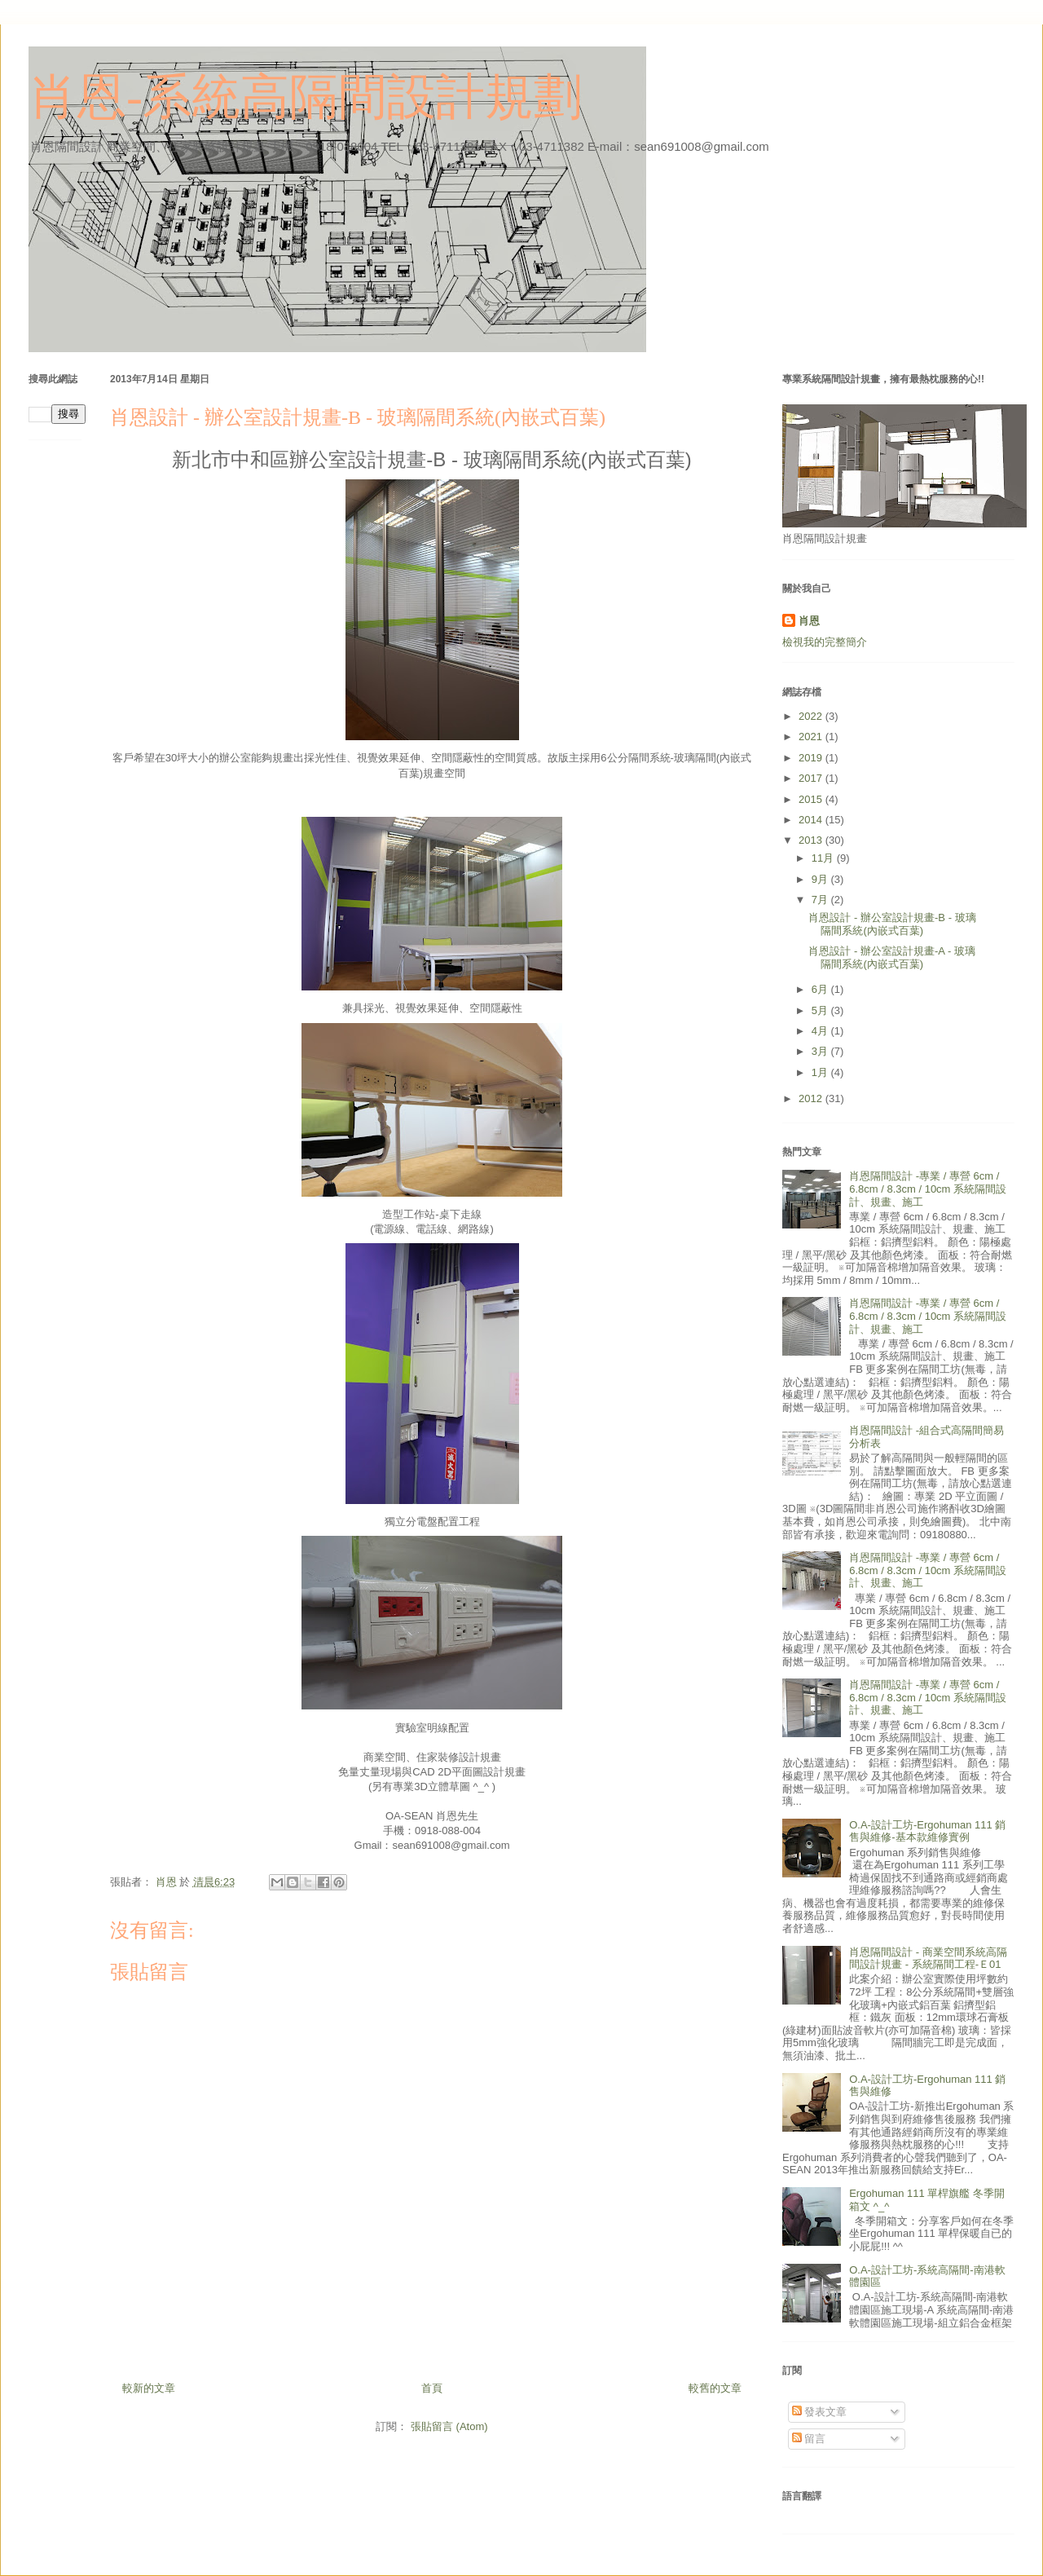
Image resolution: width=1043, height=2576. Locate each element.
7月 (821, 899)
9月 (821, 879)
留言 (809, 2439)
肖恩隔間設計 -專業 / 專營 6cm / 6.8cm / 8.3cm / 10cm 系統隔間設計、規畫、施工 (927, 1188)
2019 (812, 758)
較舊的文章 (715, 2388)
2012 (812, 1098)
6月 (821, 989)
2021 (812, 736)
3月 (821, 1051)
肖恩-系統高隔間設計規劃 (306, 97)
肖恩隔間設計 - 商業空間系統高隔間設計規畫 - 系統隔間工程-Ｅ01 (928, 1958)
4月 (821, 1031)
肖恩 (809, 621)
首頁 (431, 2388)
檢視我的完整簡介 (824, 642)
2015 (812, 799)
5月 (821, 1010)
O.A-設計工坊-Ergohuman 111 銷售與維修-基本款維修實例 (927, 1831)
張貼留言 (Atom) (449, 2426)
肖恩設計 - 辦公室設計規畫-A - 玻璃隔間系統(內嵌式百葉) (891, 957)
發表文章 (819, 2412)
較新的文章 (148, 2388)
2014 (812, 820)
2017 (812, 778)
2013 (812, 840)
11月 (824, 858)
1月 (821, 1072)
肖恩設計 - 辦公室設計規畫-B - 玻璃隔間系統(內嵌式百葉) (891, 924)
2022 (812, 716)
